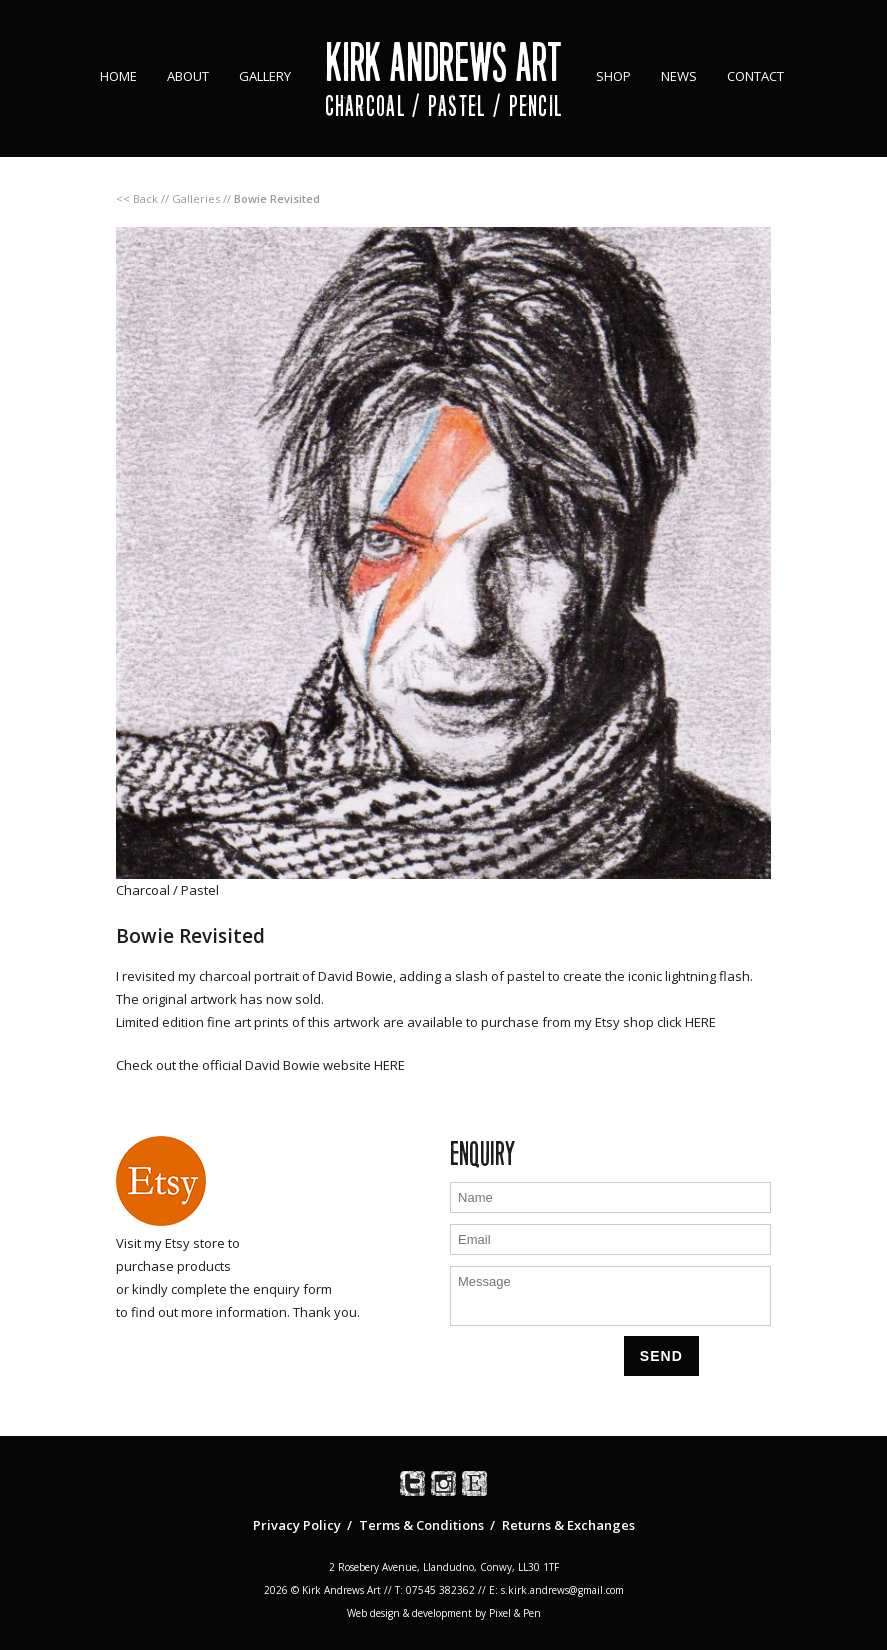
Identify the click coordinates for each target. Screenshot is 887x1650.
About (188, 76)
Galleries (196, 198)
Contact (755, 76)
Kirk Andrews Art (443, 62)
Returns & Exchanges (568, 1525)
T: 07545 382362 (435, 1590)
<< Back (137, 198)
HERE (700, 1022)
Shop (613, 76)
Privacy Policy (297, 1525)
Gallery (265, 76)
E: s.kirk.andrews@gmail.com (556, 1590)
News (679, 76)
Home (118, 76)
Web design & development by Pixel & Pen (444, 1613)
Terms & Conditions (421, 1525)
